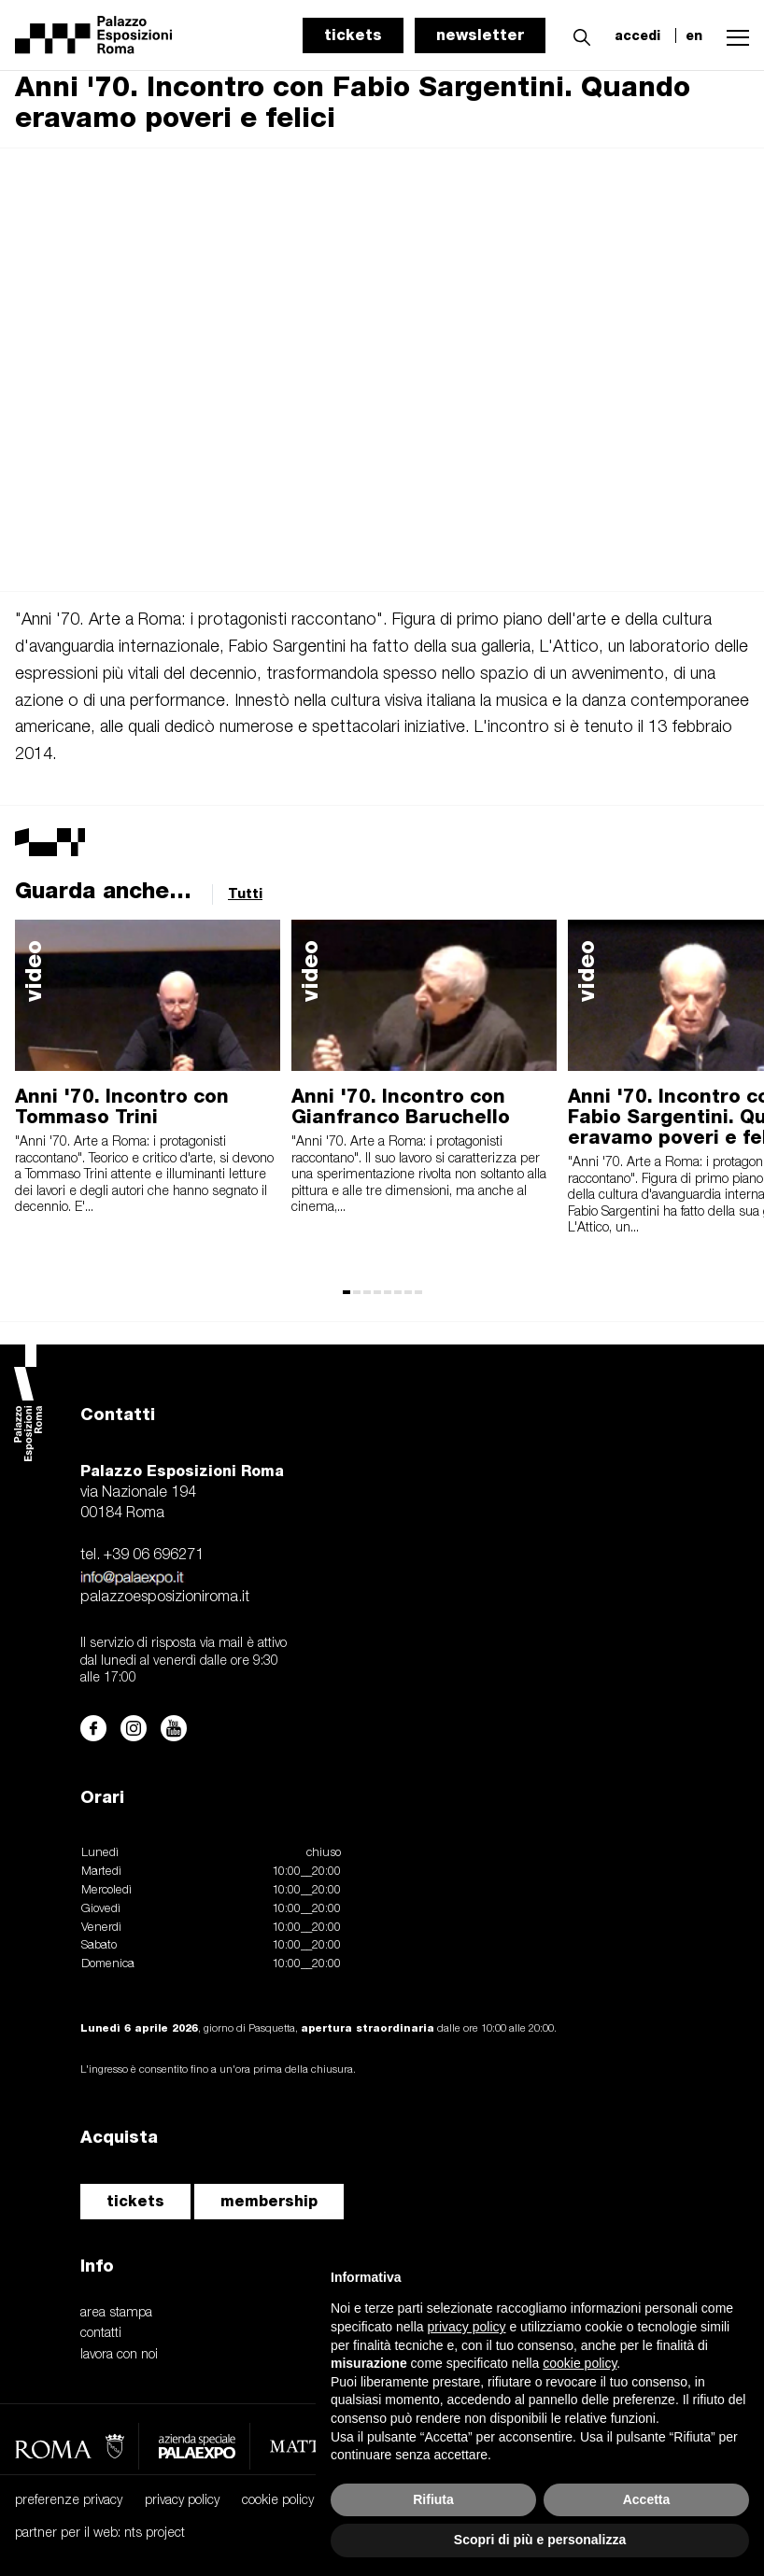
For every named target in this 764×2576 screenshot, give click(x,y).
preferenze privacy (68, 2501)
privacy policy (182, 2501)
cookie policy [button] (579, 2363)
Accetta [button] (647, 2499)
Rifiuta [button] (433, 2499)
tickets (353, 35)
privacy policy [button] (467, 2326)
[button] (577, 34)
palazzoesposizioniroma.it (164, 1597)
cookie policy (278, 2501)
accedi (637, 35)
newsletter (480, 35)
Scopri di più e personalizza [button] (540, 2539)
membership (269, 2201)
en (694, 35)
